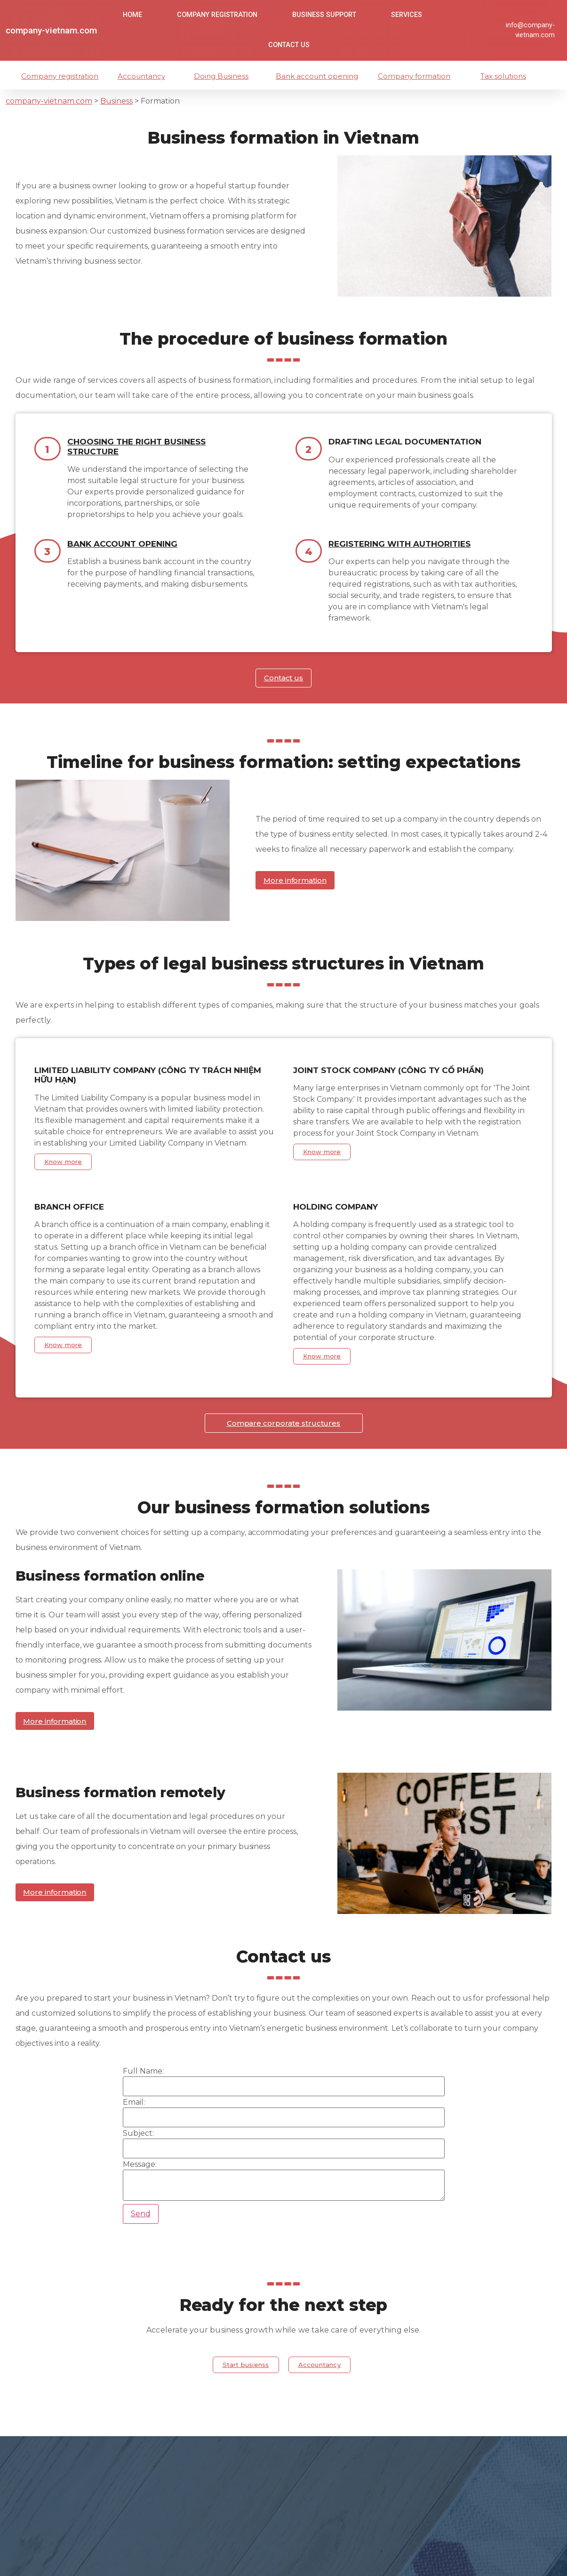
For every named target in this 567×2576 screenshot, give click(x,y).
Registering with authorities (399, 544)
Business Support (324, 15)
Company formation (416, 76)
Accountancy (143, 76)
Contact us (289, 45)
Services (406, 15)
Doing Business (223, 76)
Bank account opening (320, 76)
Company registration (62, 76)
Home (132, 15)
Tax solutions (506, 76)
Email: (134, 2112)
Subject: (138, 2143)
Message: (140, 2174)
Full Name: (143, 2080)
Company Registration (217, 15)
